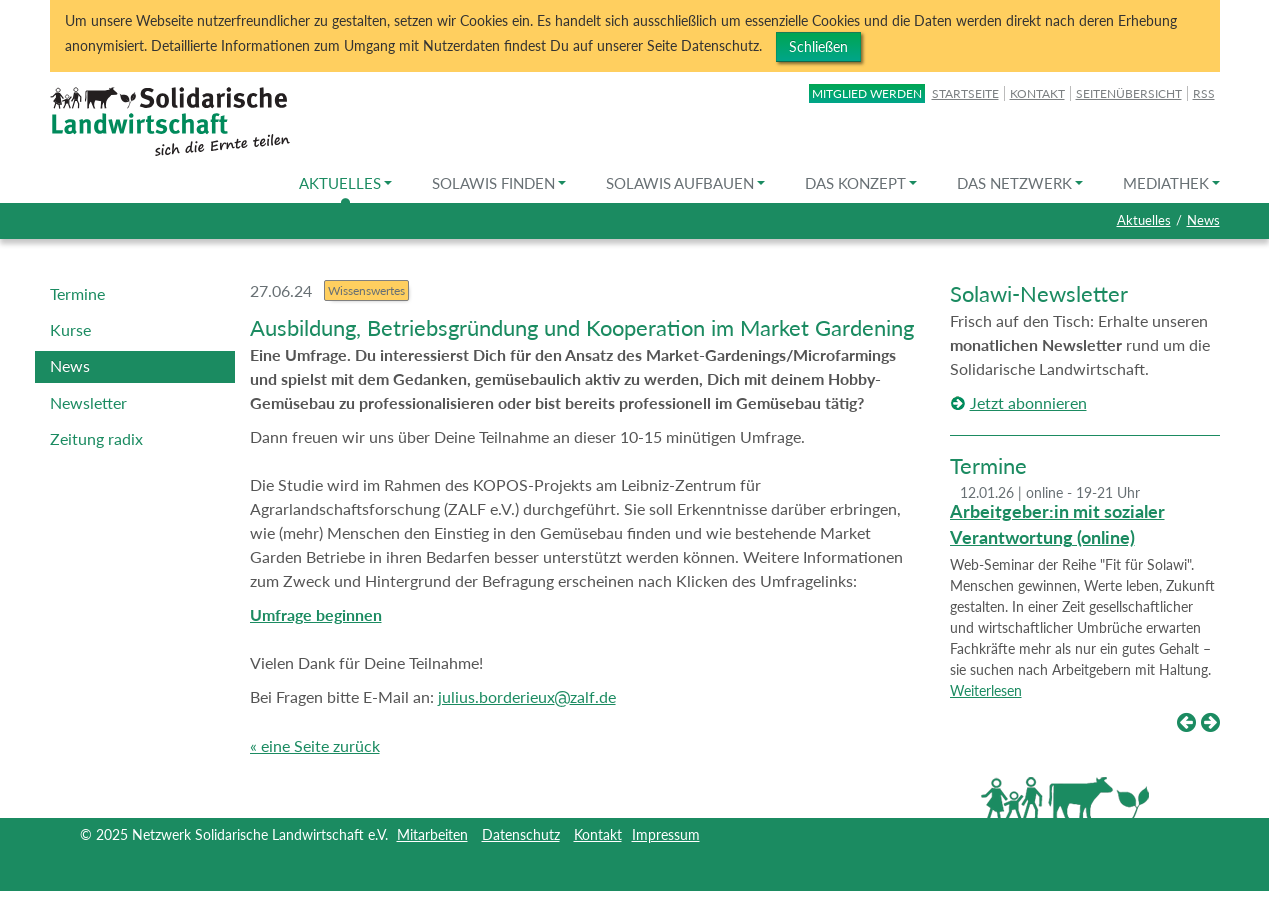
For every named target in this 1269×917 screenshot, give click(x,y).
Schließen (818, 46)
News (1203, 220)
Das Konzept (861, 183)
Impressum (666, 834)
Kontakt (1037, 93)
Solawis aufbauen (685, 183)
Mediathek (1171, 183)
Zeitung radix (96, 438)
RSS (1204, 93)
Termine (77, 293)
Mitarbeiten (432, 834)
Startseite (965, 93)
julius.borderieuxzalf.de (527, 696)
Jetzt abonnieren (1028, 402)
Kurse (70, 329)
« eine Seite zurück (315, 745)
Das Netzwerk (1020, 183)
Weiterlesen (986, 690)
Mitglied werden (867, 93)
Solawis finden (499, 183)
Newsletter (88, 402)
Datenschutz (521, 834)
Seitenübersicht (1129, 93)
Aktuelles (345, 183)
